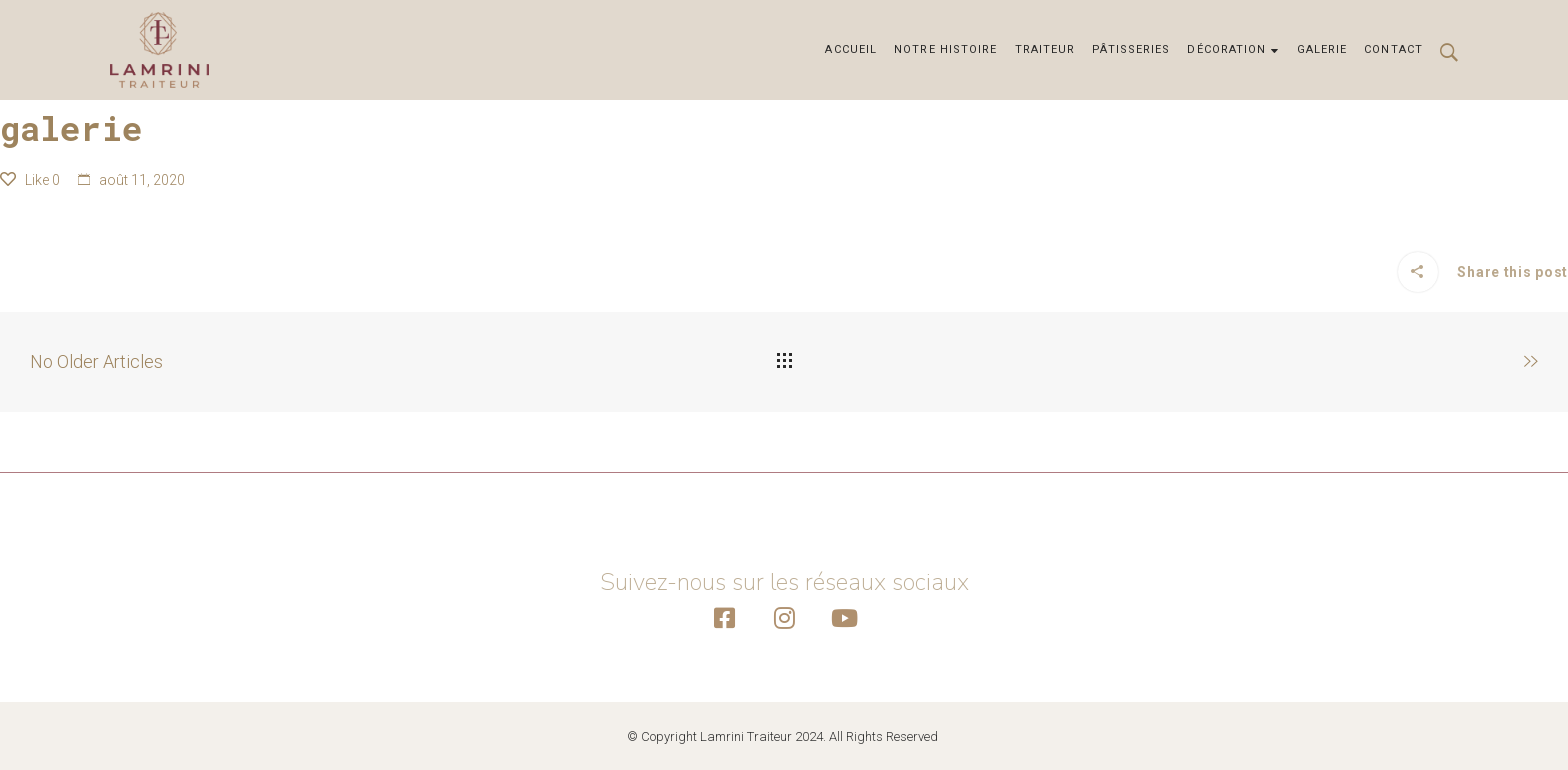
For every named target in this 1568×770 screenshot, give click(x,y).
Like (30, 180)
